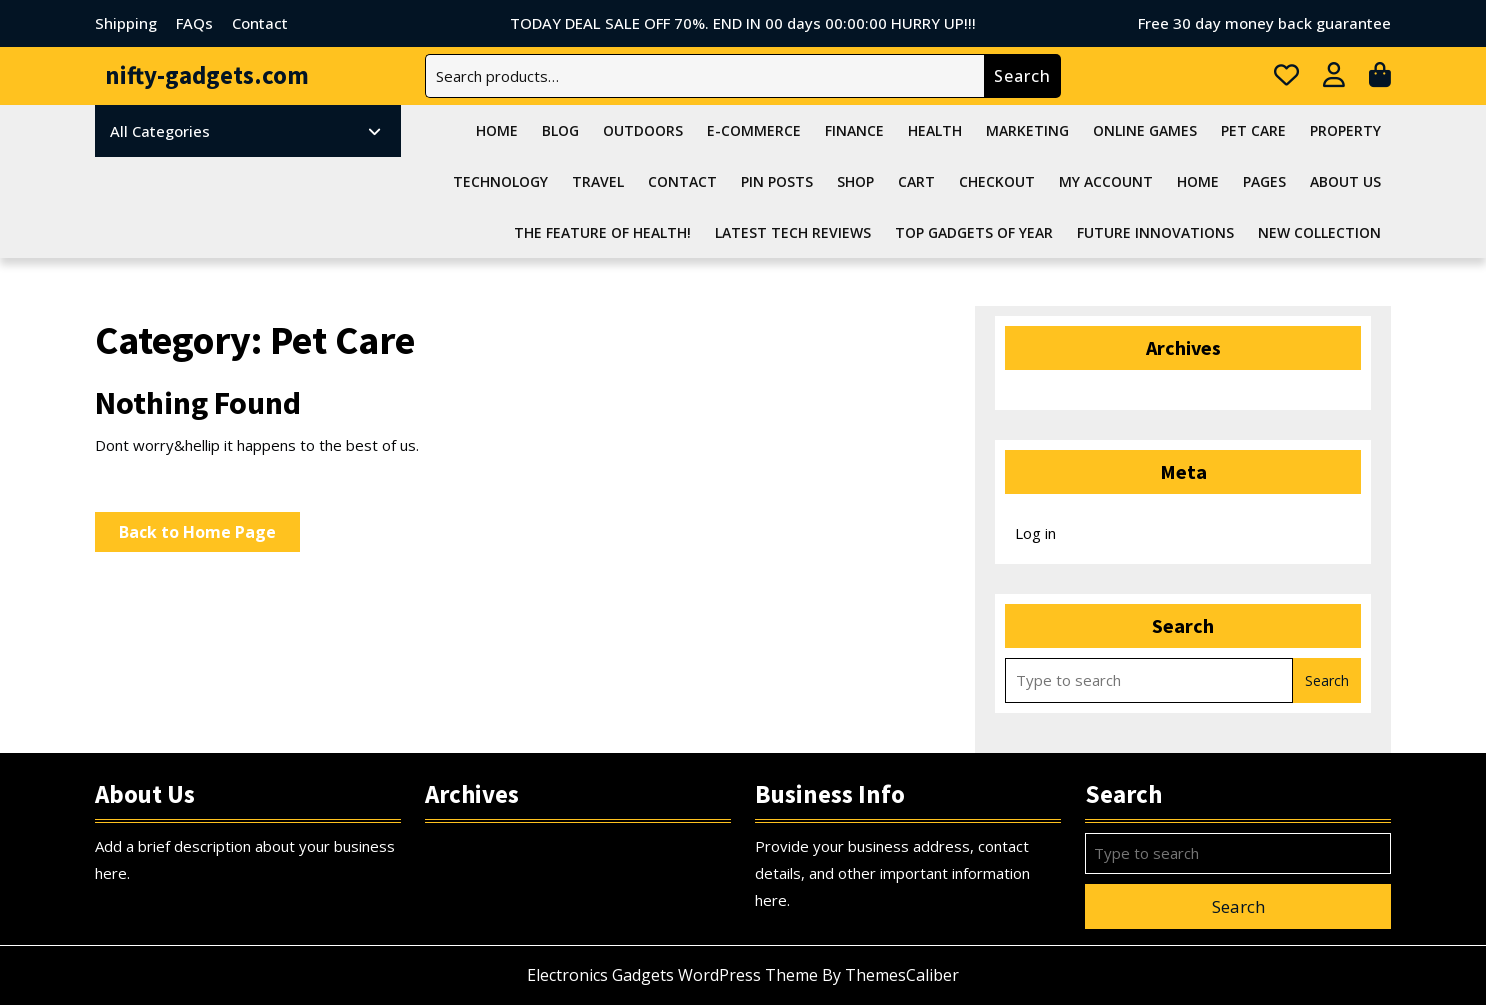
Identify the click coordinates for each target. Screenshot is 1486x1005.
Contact (260, 23)
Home (497, 130)
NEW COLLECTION (1319, 232)
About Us (1345, 181)
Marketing (1027, 130)
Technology (500, 181)
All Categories (245, 131)
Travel (598, 181)
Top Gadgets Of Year (974, 232)
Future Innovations (1155, 232)
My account (1106, 181)
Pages (1264, 181)
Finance (854, 130)
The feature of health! (602, 232)
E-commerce (754, 130)
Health (935, 130)
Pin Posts (777, 181)
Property (1345, 130)
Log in (1035, 533)
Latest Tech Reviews (793, 232)
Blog (560, 130)
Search (1022, 76)
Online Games (1145, 130)
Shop (855, 181)
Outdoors (643, 130)
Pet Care (1253, 130)
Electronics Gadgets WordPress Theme (672, 975)
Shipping (126, 23)
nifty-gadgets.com (207, 75)
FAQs (194, 23)
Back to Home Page (209, 535)
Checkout (997, 181)
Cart (916, 181)
